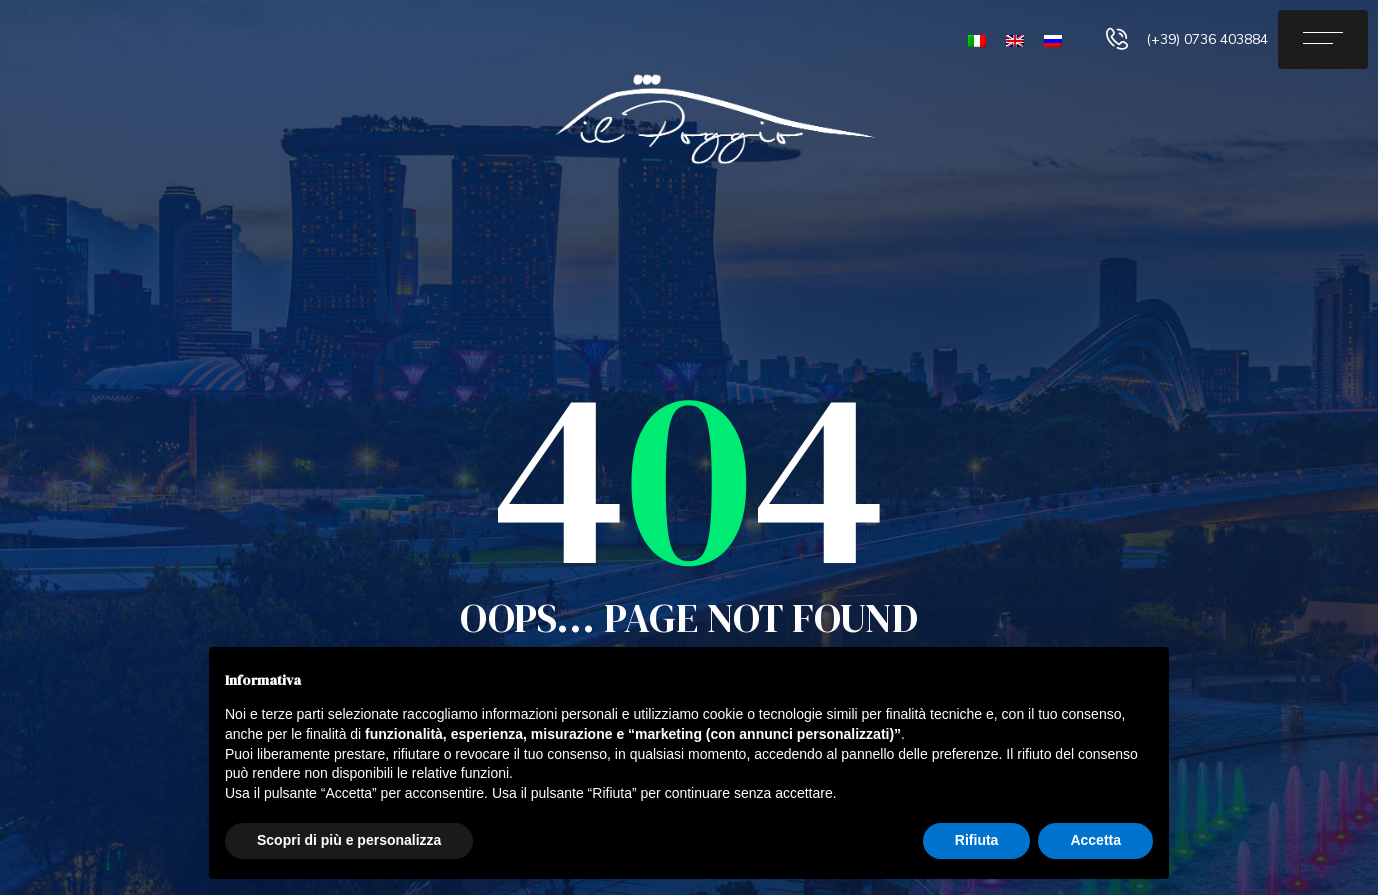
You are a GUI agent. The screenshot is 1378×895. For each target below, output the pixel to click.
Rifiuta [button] (977, 840)
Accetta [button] (1095, 840)
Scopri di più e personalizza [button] (349, 840)
